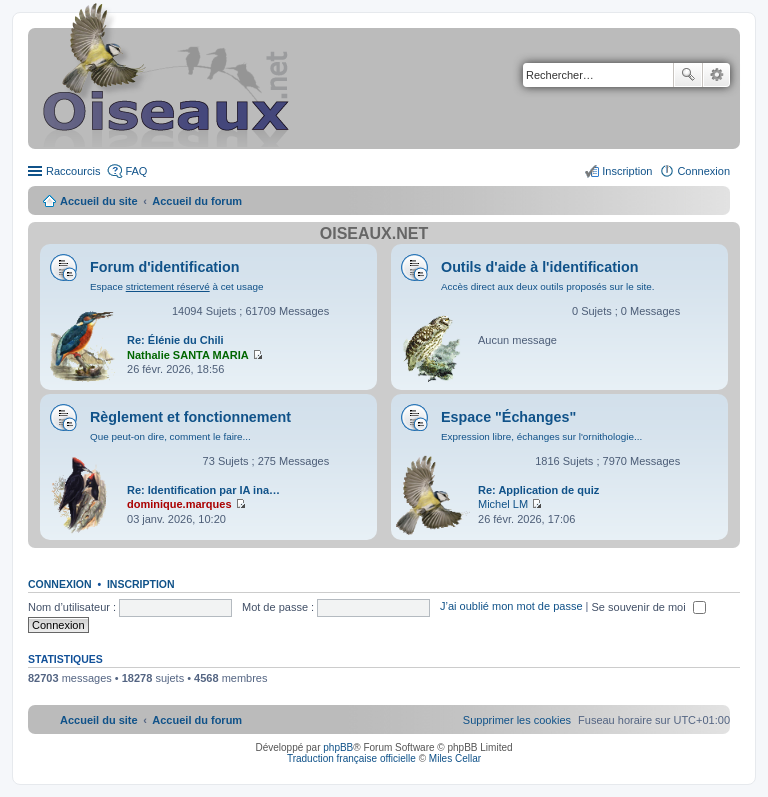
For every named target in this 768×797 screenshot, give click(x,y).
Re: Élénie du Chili (175, 340)
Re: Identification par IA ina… (203, 490)
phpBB (338, 747)
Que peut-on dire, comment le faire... (170, 436)
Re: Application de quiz (538, 490)
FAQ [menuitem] (136, 171)
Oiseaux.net (374, 233)
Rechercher (688, 75)
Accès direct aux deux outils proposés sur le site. (548, 286)
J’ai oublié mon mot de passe (511, 607)
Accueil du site (99, 201)
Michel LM (503, 504)
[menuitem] (517, 720)
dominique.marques (179, 504)
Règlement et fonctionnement (190, 417)
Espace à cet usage (176, 286)
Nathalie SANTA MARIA (188, 355)
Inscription (141, 584)
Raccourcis (73, 171)
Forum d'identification (165, 267)
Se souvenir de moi (649, 607)
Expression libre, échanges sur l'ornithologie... (541, 436)
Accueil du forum (197, 201)
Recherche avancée (716, 75)
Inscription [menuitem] (627, 171)
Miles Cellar (455, 758)
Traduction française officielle (351, 758)
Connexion (60, 584)
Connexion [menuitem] (703, 171)
